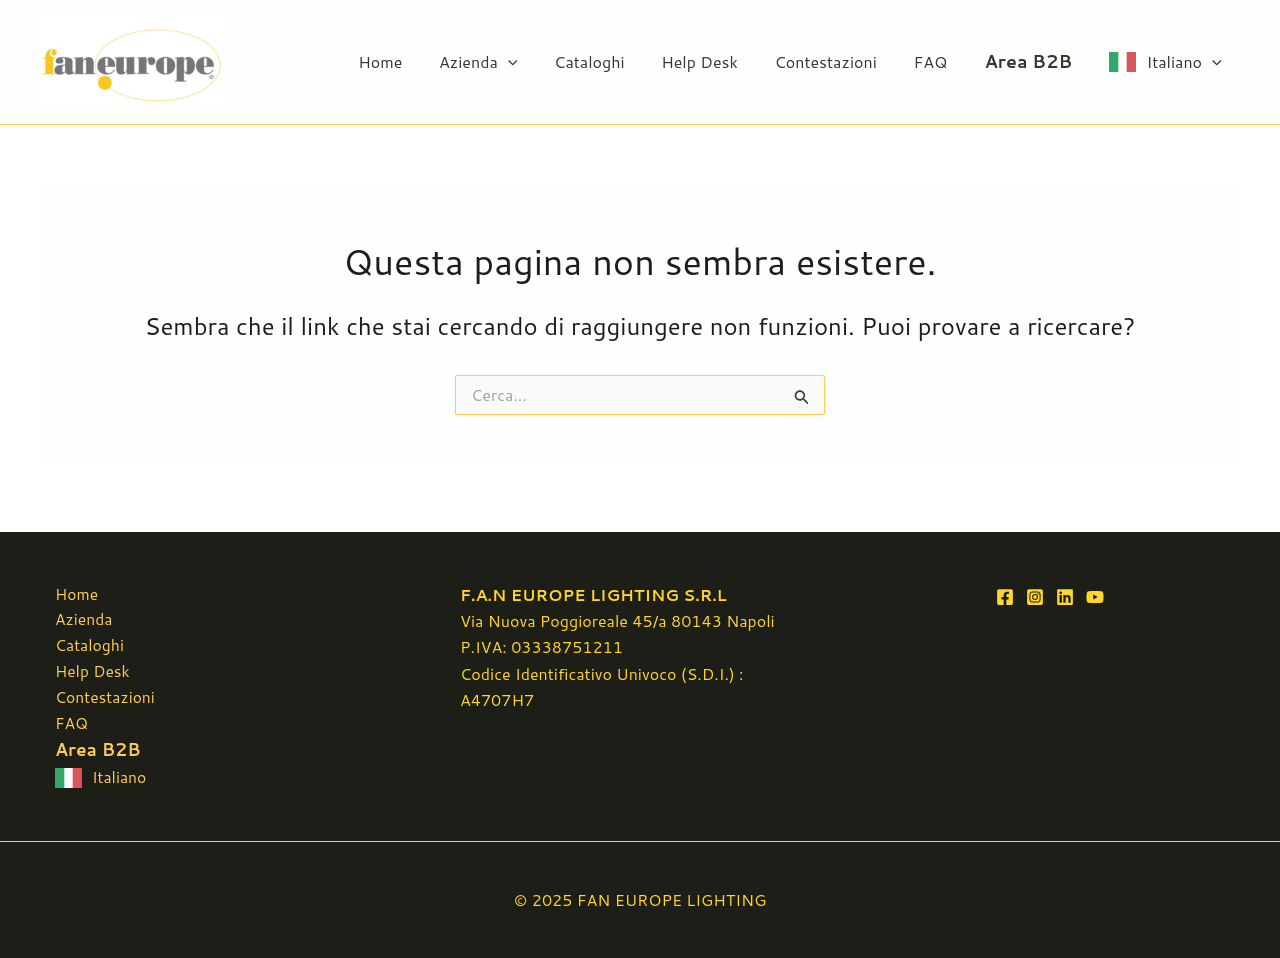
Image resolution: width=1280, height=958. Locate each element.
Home (413, 61)
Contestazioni (840, 61)
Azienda (506, 62)
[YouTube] (1095, 592)
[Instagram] (1035, 592)
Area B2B (1035, 61)
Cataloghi (613, 61)
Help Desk (718, 61)
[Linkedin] (1065, 592)
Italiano (1186, 62)
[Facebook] (1005, 592)
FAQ (940, 61)
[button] (536, 62)
